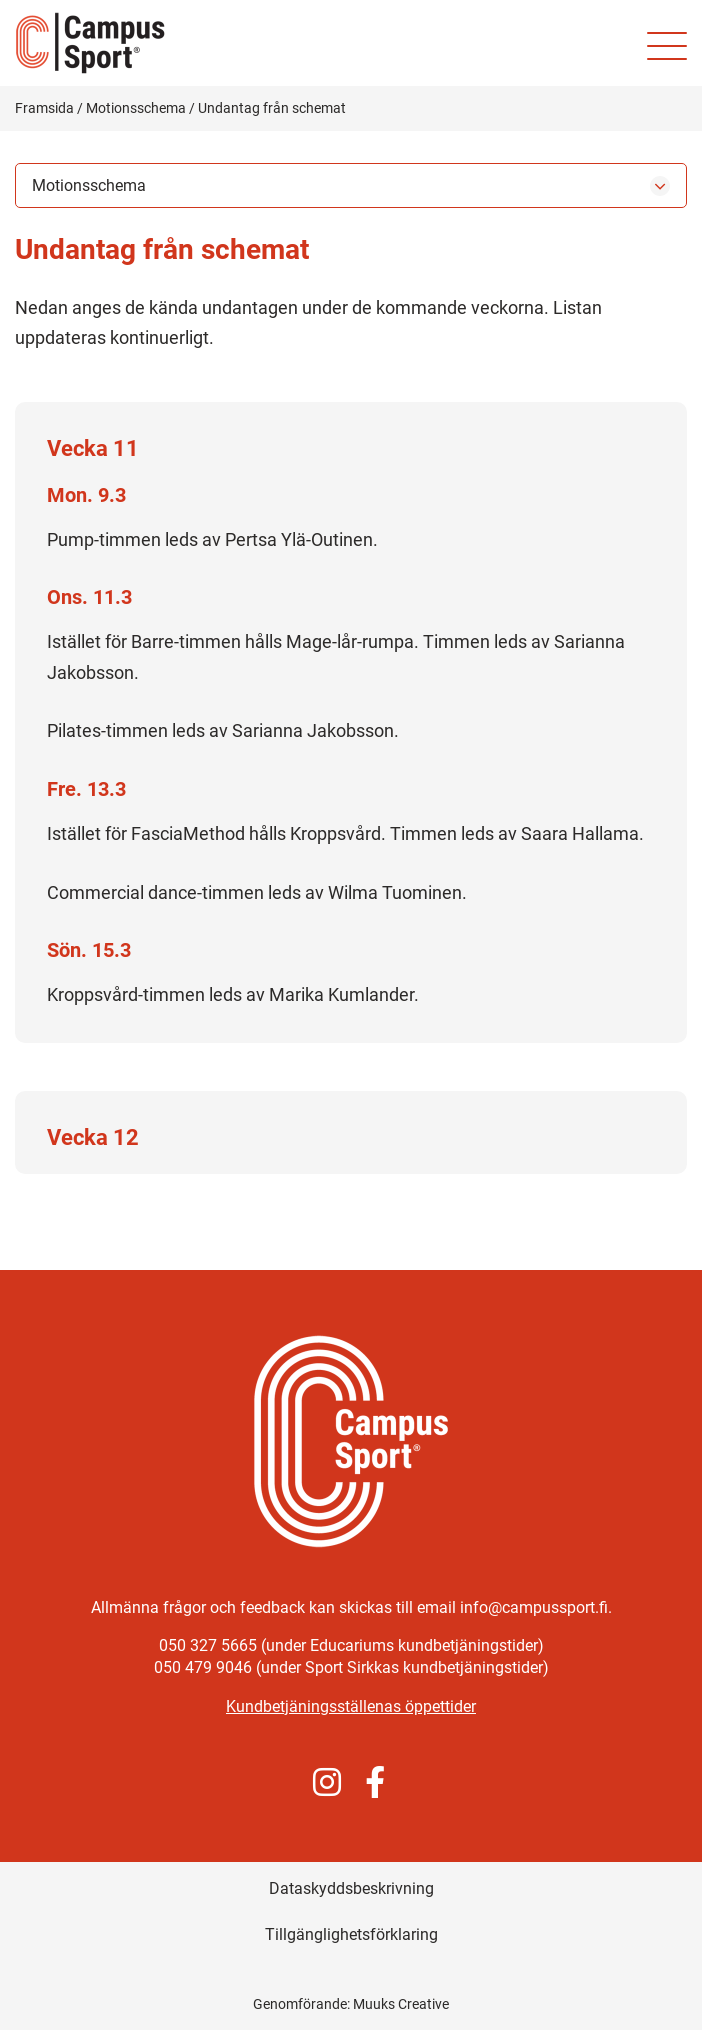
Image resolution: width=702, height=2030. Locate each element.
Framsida (44, 108)
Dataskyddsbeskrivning (351, 1888)
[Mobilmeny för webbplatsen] (667, 46)
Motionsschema (136, 108)
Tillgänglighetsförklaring (351, 1934)
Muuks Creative (401, 2004)
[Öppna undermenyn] (660, 186)
